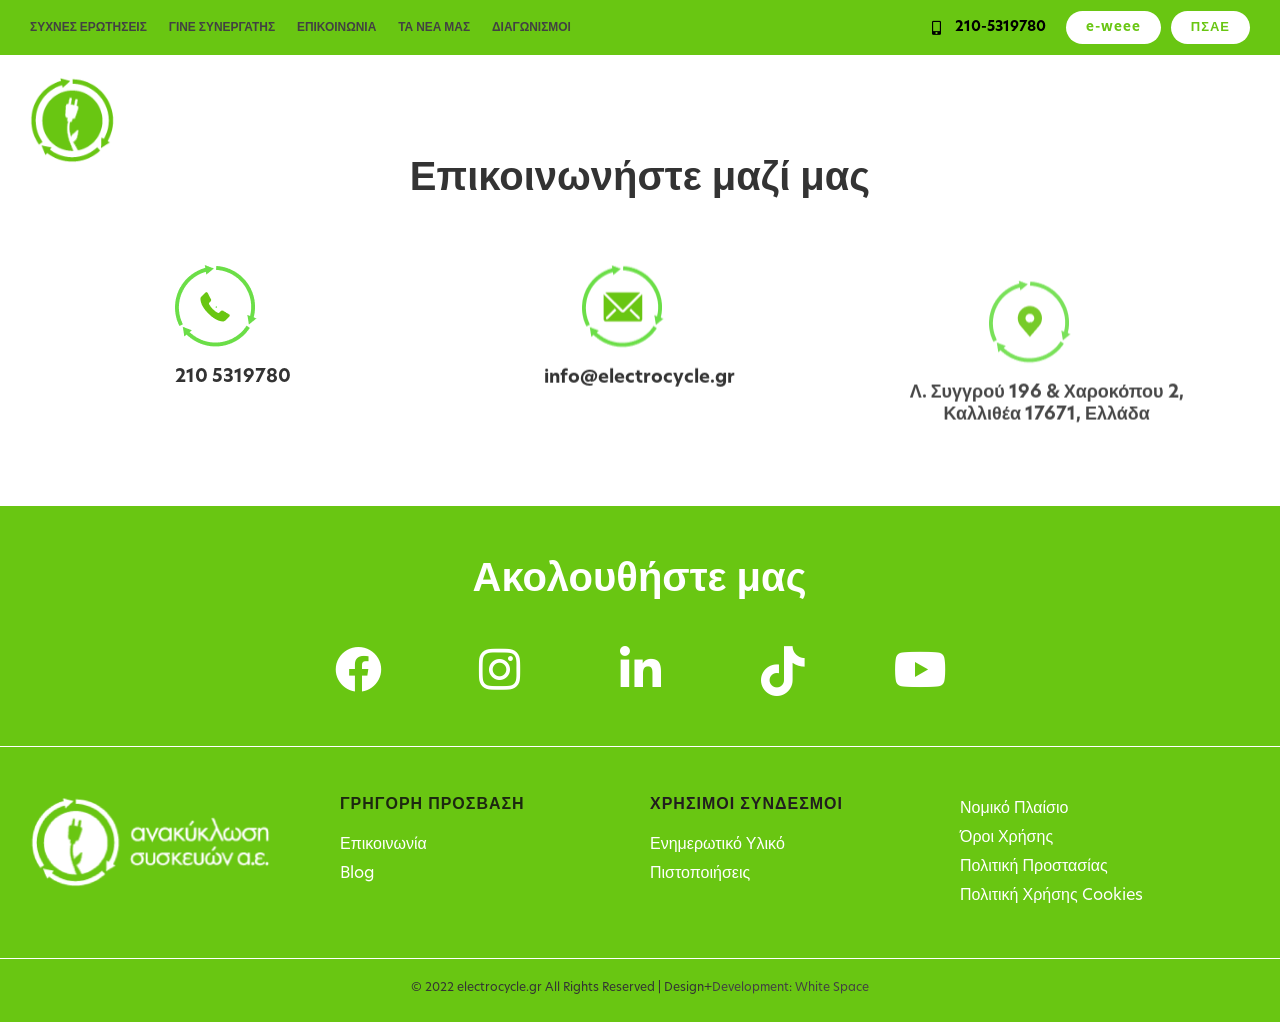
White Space (832, 988)
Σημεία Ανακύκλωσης (1055, 120)
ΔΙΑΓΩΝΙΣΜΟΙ (533, 28)
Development (750, 988)
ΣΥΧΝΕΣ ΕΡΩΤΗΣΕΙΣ (88, 28)
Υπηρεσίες (674, 120)
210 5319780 (233, 377)
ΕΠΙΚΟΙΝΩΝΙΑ (338, 28)
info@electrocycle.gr (639, 383)
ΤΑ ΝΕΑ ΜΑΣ (436, 28)
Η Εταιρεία (1205, 120)
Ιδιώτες (447, 120)
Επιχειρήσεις (554, 120)
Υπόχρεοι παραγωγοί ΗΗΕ (844, 120)
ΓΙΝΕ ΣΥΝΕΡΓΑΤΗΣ (222, 28)
